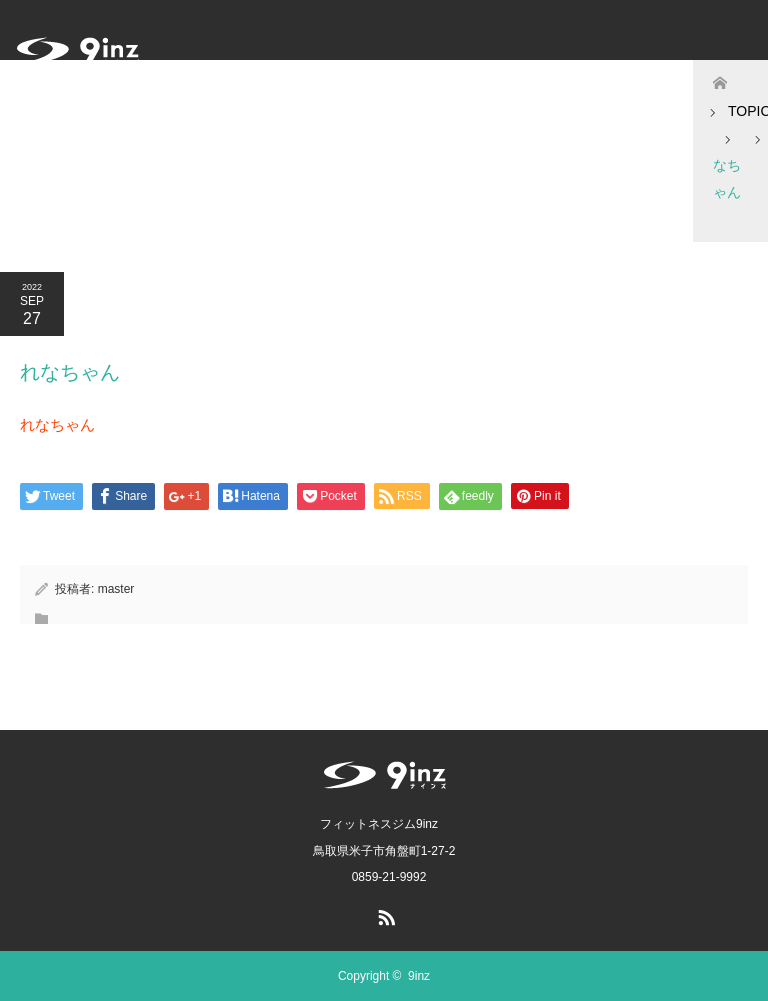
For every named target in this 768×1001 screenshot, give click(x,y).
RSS (384, 914)
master (116, 589)
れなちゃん (57, 424)
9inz (419, 976)
